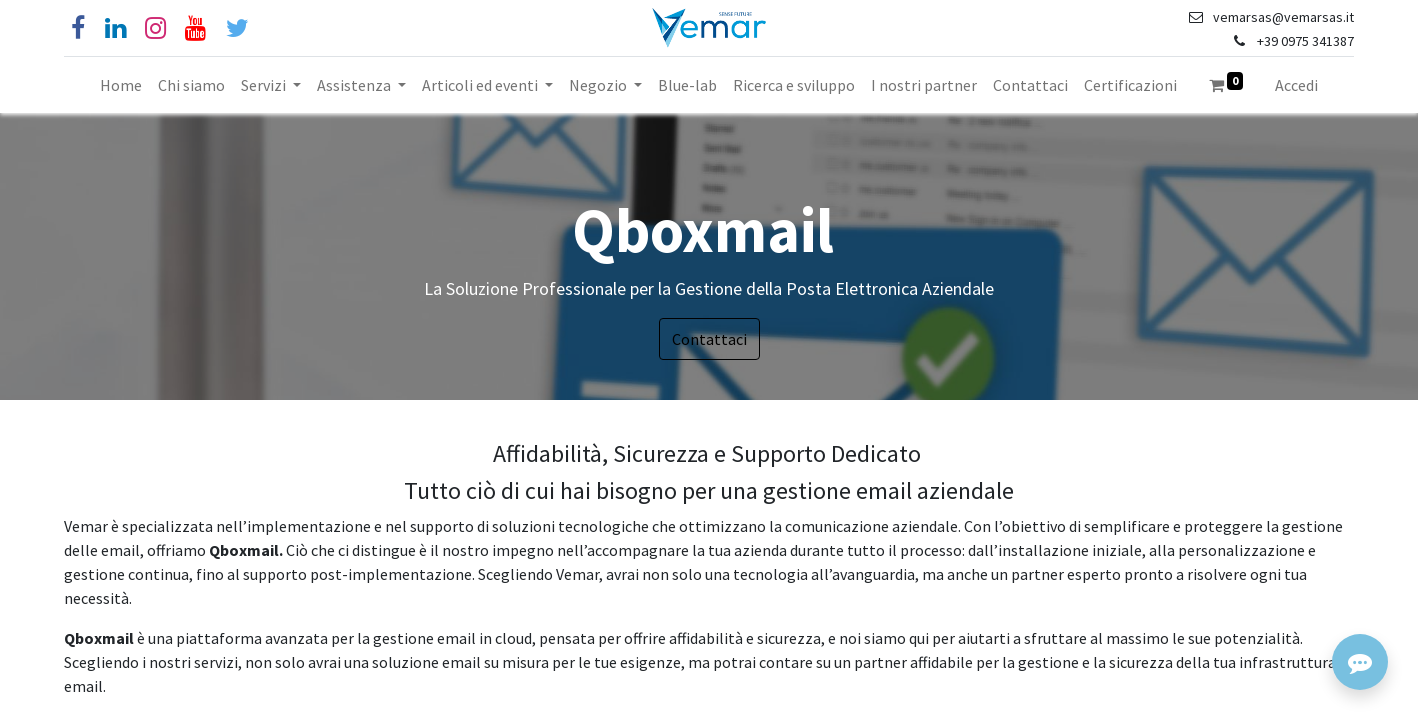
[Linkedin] (115, 28)
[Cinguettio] (237, 28)
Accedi (1296, 85)
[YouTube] (195, 28)
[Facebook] (78, 28)
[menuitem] (121, 85)
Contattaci (709, 339)
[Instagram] (155, 28)
